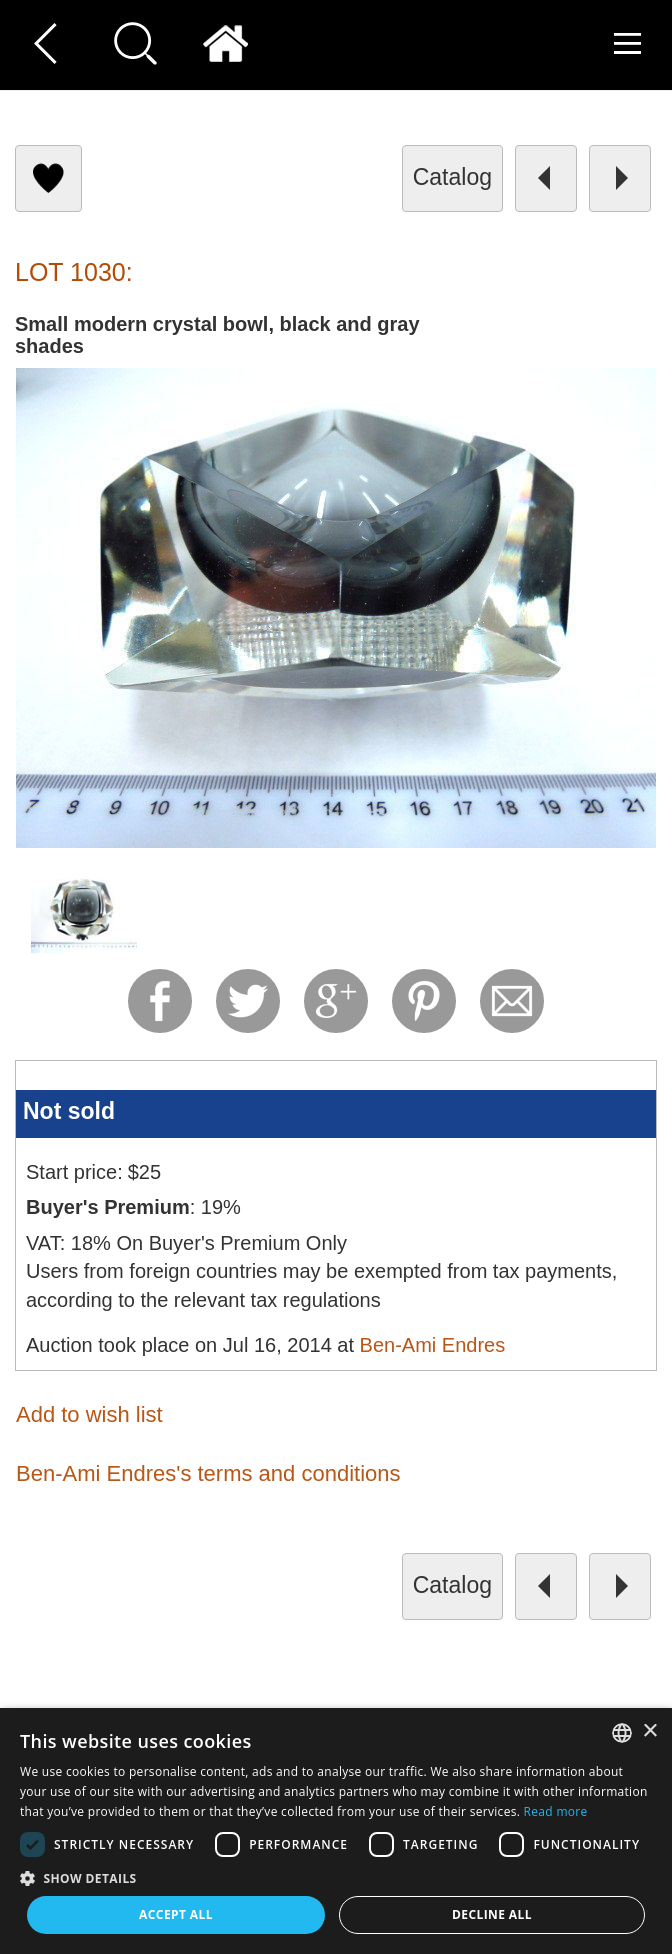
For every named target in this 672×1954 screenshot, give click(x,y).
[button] (336, 1877)
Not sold (69, 1111)
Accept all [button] (176, 1914)
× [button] (649, 1731)
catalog (452, 177)
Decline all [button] (492, 1914)
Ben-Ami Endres (433, 1345)
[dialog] (336, 1831)
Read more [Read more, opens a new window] (556, 1811)
